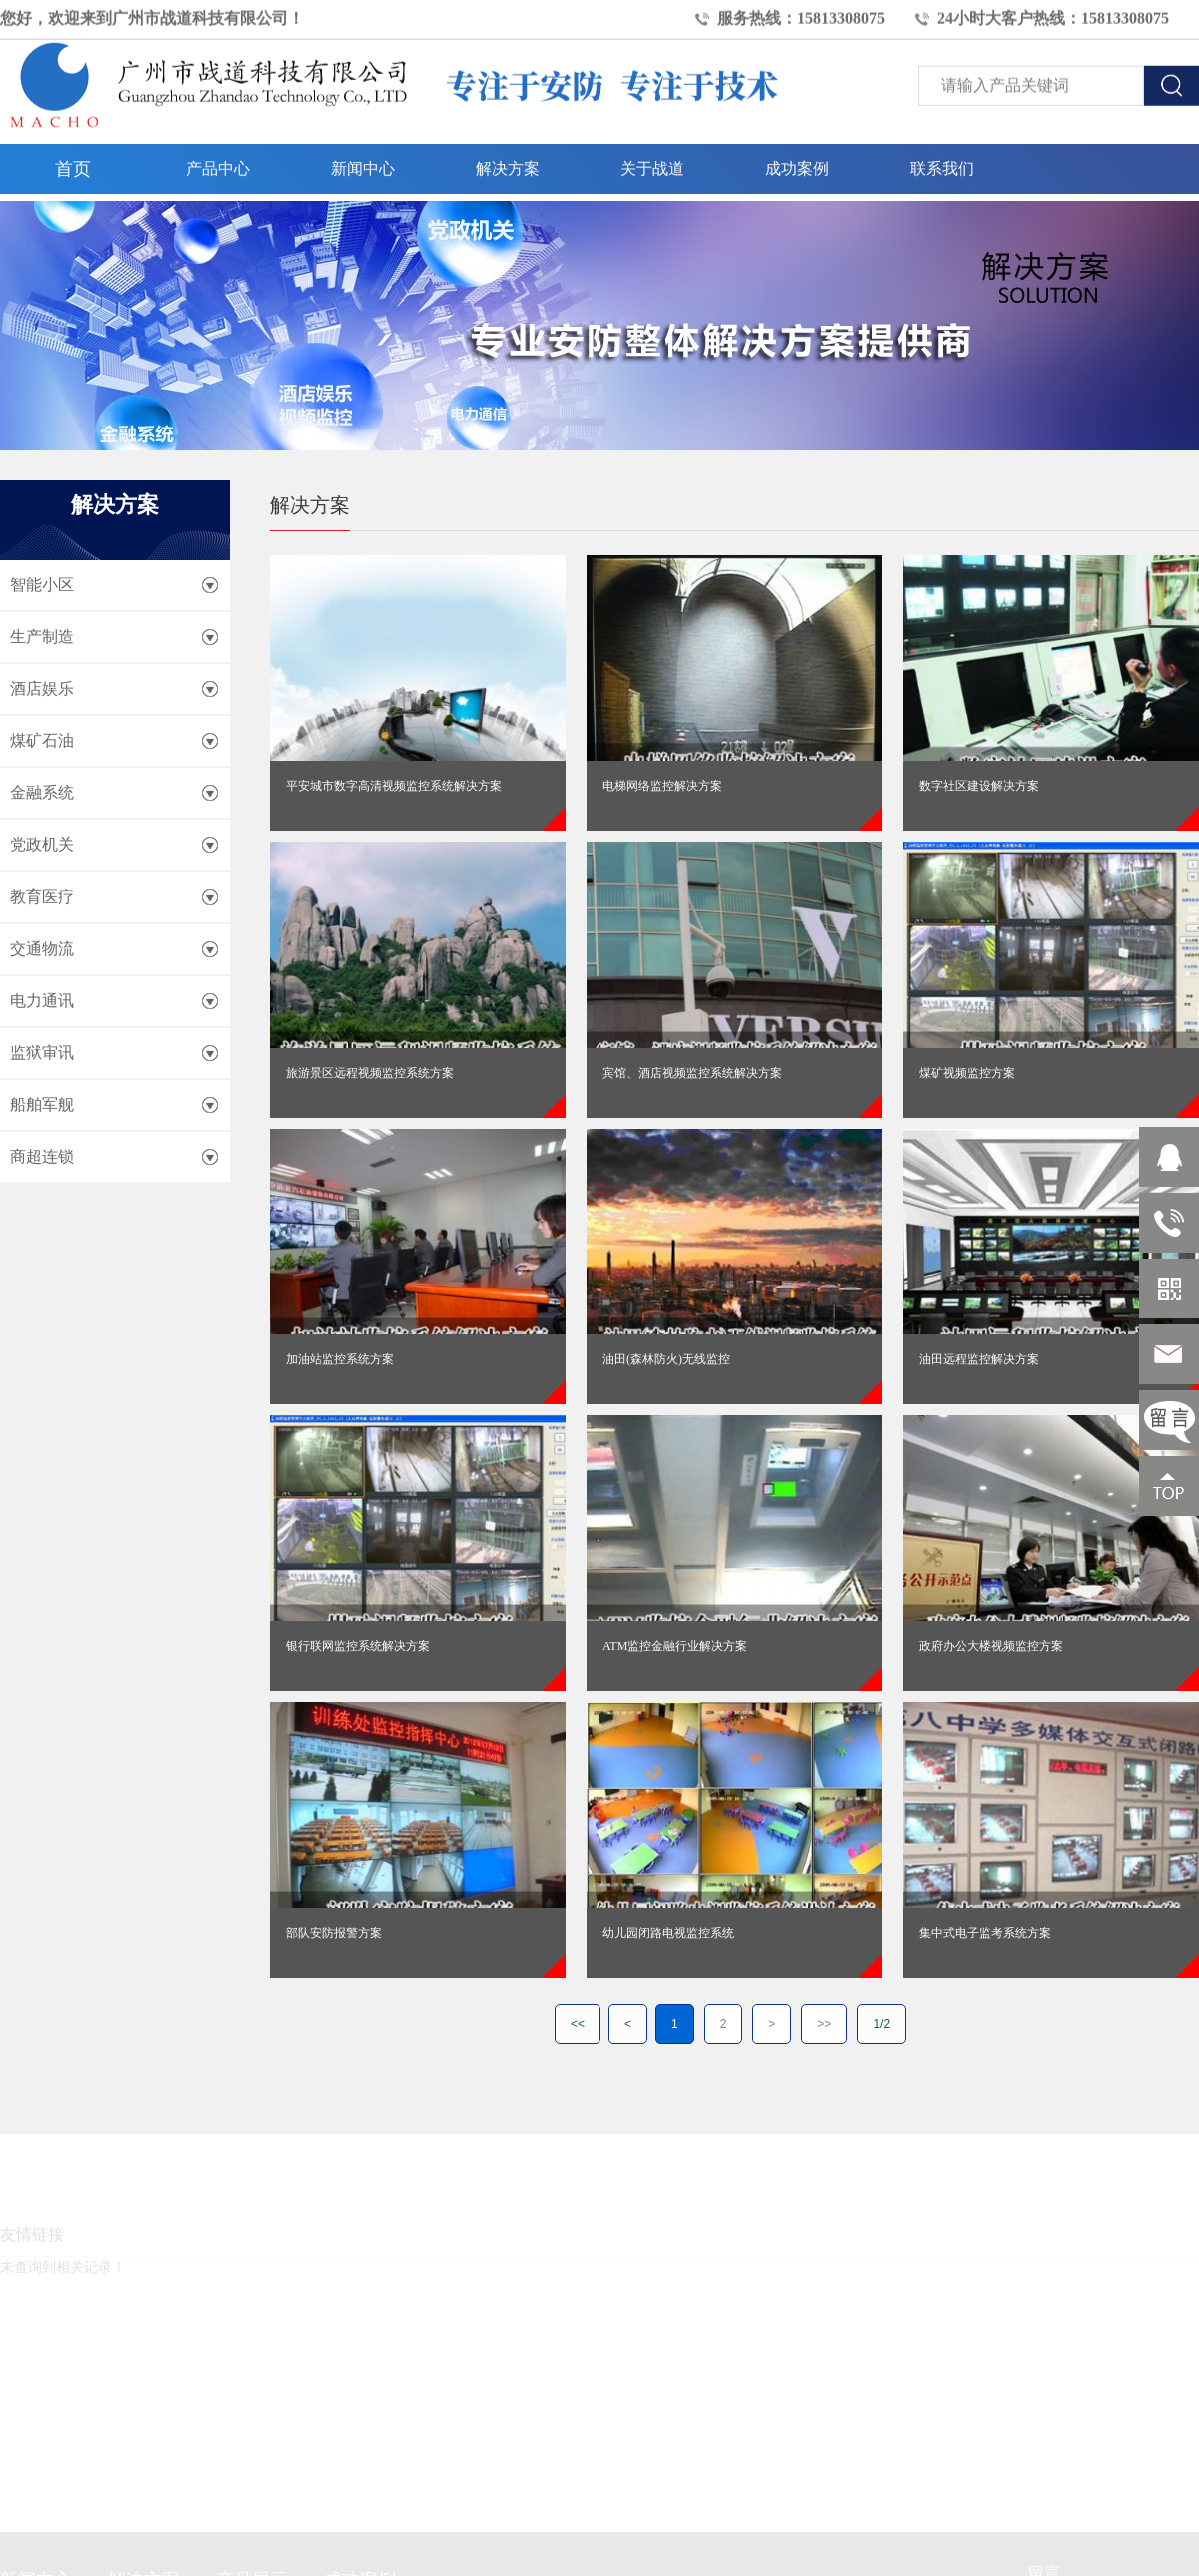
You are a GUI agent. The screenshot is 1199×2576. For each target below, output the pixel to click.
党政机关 (42, 844)
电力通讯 (42, 1000)
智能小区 (42, 584)
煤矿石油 (42, 740)
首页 (73, 162)
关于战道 (652, 161)
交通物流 (42, 948)
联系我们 (942, 161)
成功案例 (797, 161)
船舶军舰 (42, 1104)
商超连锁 (42, 1156)
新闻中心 (363, 161)
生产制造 (42, 636)
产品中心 (218, 161)
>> (824, 2024)
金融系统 (42, 792)
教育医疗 (42, 896)
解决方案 (508, 161)
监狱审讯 (42, 1052)
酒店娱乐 (42, 688)
